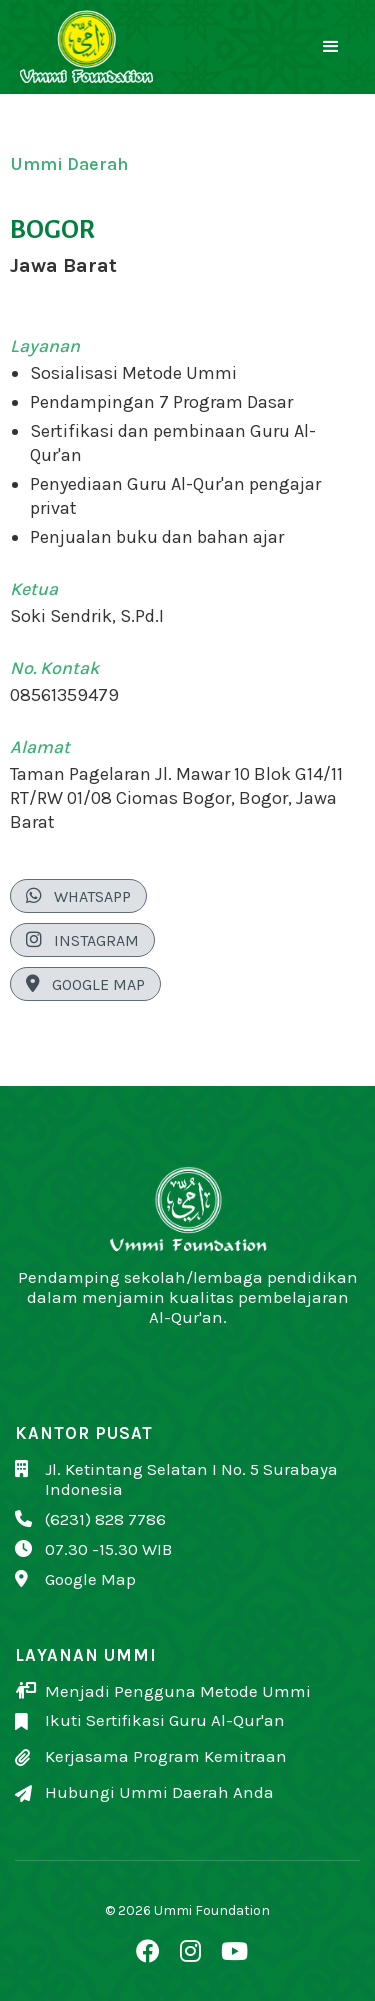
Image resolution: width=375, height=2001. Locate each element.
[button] (331, 47)
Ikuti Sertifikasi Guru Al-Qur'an (165, 1720)
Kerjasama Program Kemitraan (166, 1756)
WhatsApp (78, 896)
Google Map (85, 984)
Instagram (82, 940)
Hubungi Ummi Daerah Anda (159, 1792)
